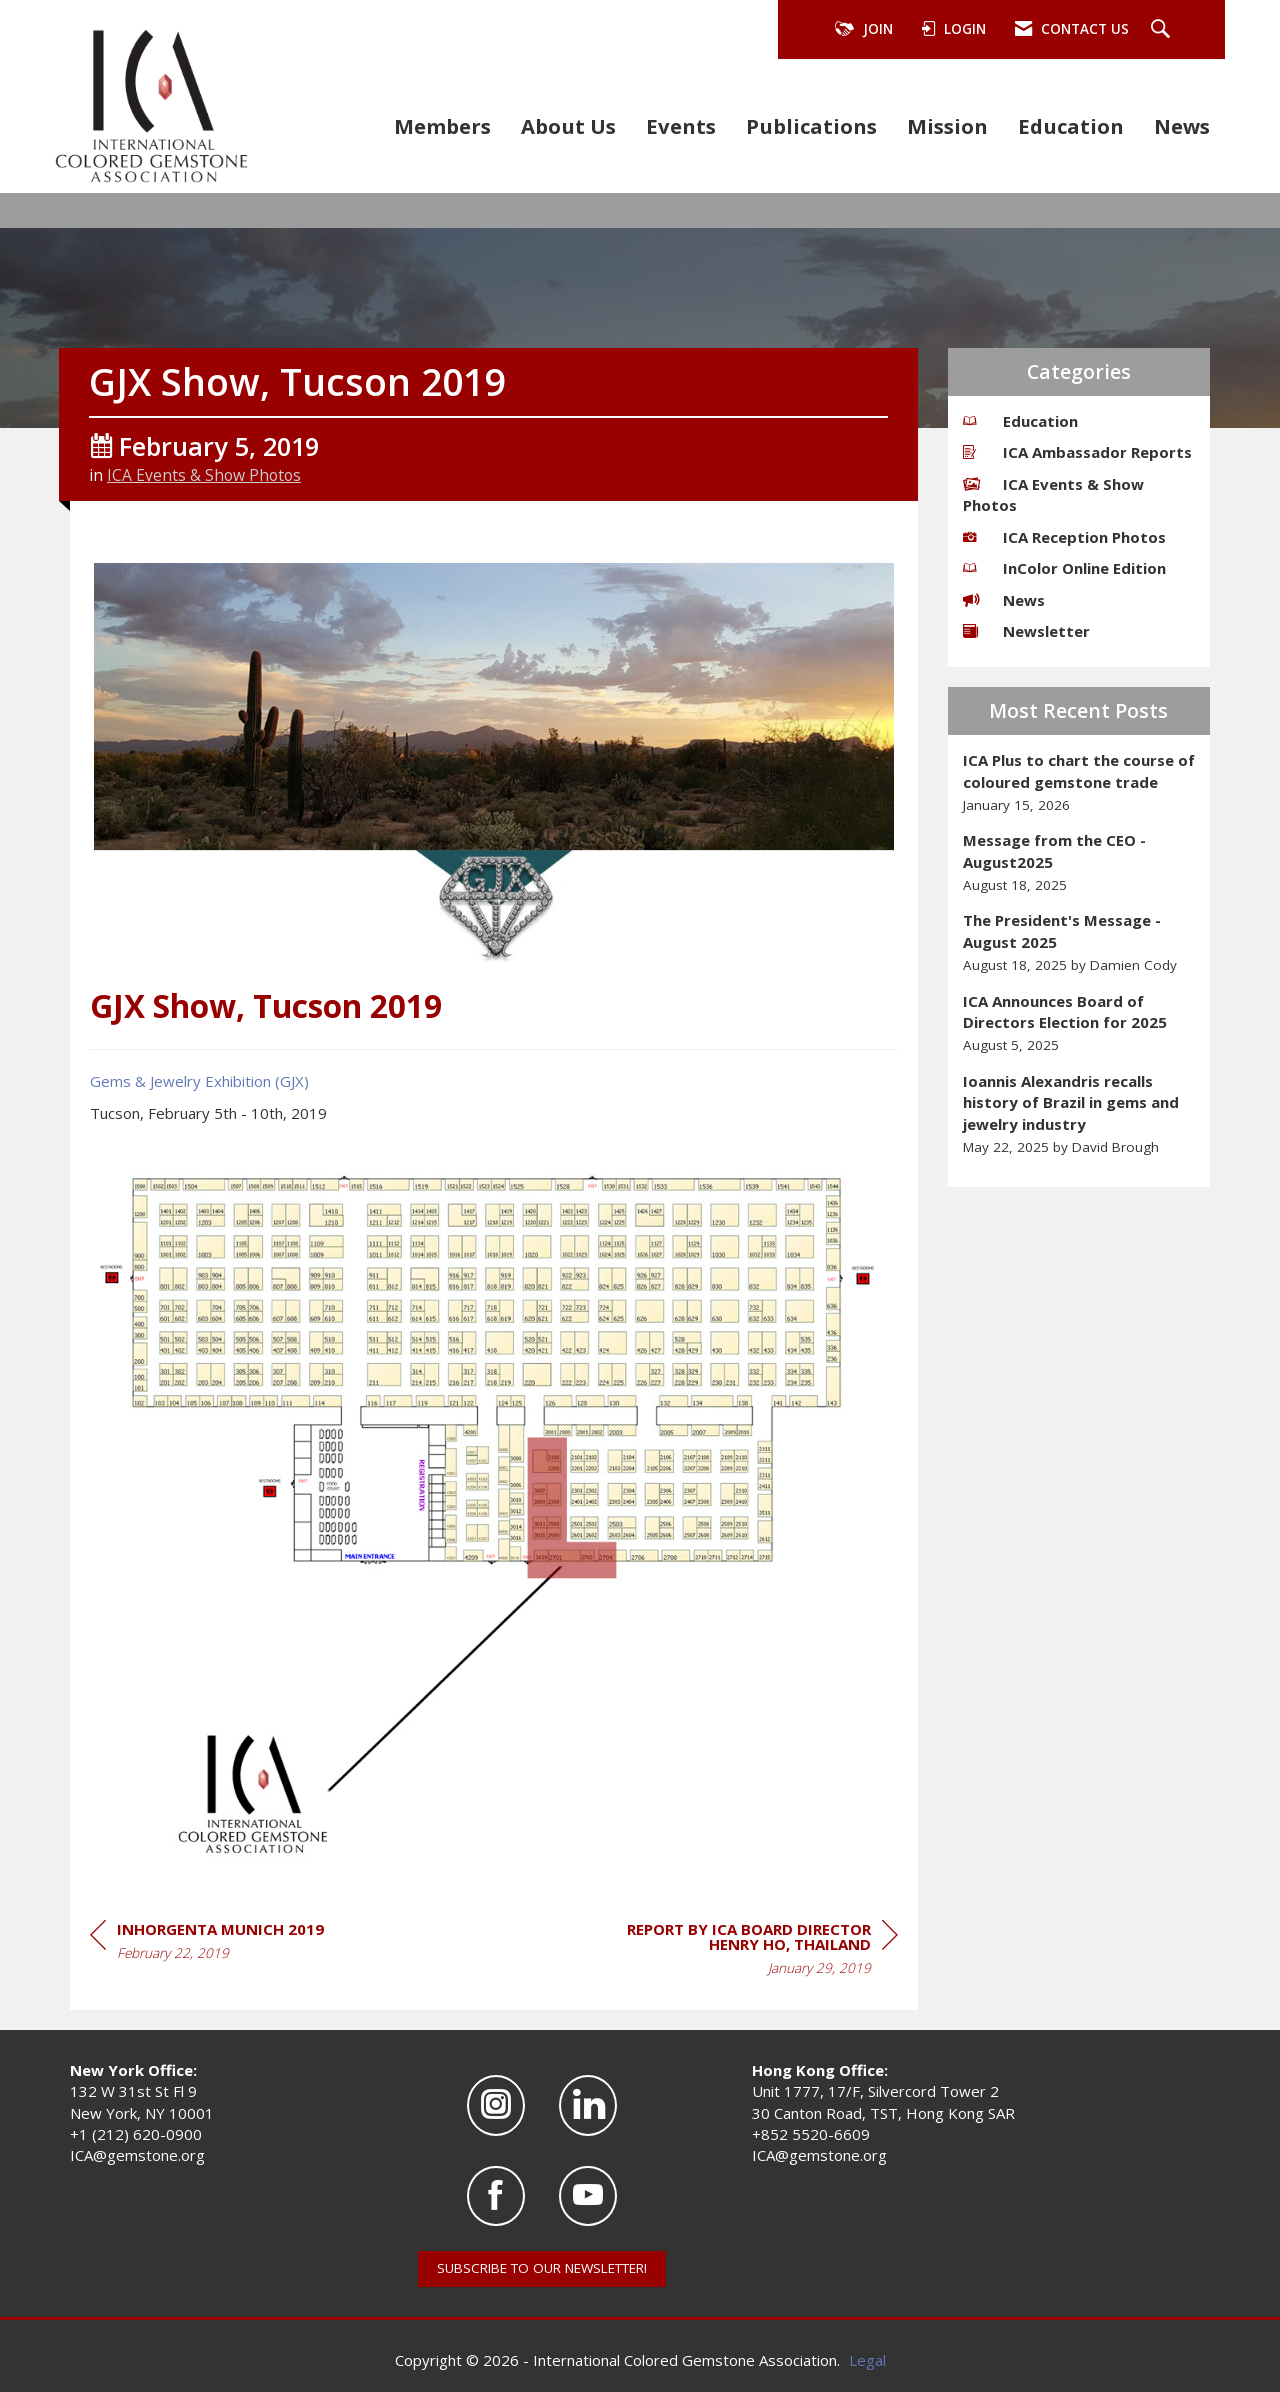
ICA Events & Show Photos (204, 475)
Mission (947, 126)
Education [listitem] (1020, 421)
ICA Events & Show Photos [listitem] (1053, 494)
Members (442, 126)
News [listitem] (1004, 600)
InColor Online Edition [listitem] (1064, 568)
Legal (867, 2360)
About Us (568, 126)
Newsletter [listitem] (1026, 631)
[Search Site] (1163, 30)
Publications (811, 126)
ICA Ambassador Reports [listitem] (1077, 452)
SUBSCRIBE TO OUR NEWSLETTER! (542, 2268)
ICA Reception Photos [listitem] (1064, 537)
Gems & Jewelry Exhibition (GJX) (199, 1081)
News (1182, 126)
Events (681, 126)
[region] (748, 1951)
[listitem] (1079, 782)
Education (1071, 126)
